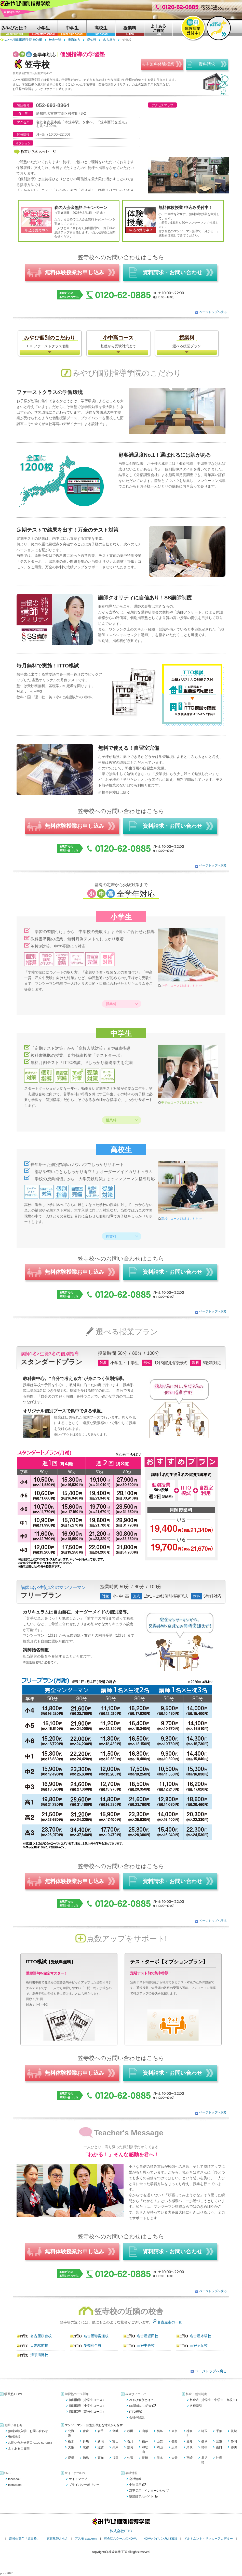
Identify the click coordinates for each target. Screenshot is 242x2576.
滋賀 (101, 2447)
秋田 (130, 2431)
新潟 (101, 2441)
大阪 (71, 2447)
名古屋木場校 (200, 2336)
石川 (130, 2441)
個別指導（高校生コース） (87, 2411)
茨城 (234, 2431)
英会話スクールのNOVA (120, 2538)
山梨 (160, 2441)
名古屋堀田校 (147, 2336)
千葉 (219, 2431)
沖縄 (219, 2458)
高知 (101, 2458)
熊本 (160, 2458)
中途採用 (137, 2485)
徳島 (86, 2458)
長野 (174, 2441)
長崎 (145, 2458)
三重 (219, 2441)
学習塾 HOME (13, 2394)
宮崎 (189, 2458)
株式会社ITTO (121, 2531)
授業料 (111, 1004)
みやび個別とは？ (141, 2400)
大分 (174, 2458)
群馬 (86, 2441)
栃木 (71, 2441)
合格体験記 (136, 2417)
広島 (174, 2447)
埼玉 (204, 2431)
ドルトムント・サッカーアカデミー (208, 2538)
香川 (234, 2447)
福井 (145, 2441)
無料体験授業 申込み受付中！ (185, 207)
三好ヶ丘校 (199, 2345)
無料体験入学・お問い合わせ (28, 2431)
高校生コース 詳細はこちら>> (181, 1218)
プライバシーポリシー (84, 2485)
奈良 (130, 2447)
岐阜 (204, 2441)
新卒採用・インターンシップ (149, 2490)
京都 (86, 2447)
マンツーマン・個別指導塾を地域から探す (94, 2425)
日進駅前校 (39, 2345)
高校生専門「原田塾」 (24, 2538)
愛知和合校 (92, 2345)
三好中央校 (146, 2345)
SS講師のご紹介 (142, 2406)
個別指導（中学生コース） (87, 2406)
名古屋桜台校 (41, 2336)
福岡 (115, 2458)
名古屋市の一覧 (169, 2322)
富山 (115, 2441)
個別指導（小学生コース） (87, 2400)
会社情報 (135, 2479)
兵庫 (115, 2447)
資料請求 (14, 2437)
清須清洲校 (39, 2355)
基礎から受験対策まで (118, 341)
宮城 (115, 2431)
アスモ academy (86, 2538)
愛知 (189, 2441)
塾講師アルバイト (143, 2496)
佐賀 (130, 2458)
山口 (219, 2447)
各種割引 (196, 2406)
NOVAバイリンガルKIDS (160, 2538)
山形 (145, 2431)
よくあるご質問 (19, 2448)
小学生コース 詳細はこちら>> (181, 986)
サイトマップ (78, 2479)
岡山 (160, 2447)
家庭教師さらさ (57, 2538)
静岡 (234, 2441)
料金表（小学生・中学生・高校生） (214, 2400)
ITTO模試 (135, 2411)
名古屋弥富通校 (96, 2336)
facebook (14, 2479)
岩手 (101, 2431)
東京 (174, 2431)
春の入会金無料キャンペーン (80, 207)
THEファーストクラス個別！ (50, 341)
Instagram (15, 2485)
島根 (204, 2447)
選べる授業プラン (186, 341)
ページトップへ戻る (213, 312)
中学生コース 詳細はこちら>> (181, 1102)
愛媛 (71, 2458)
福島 (160, 2431)
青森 (86, 2431)
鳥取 (189, 2447)
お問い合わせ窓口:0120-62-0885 (30, 2442)
